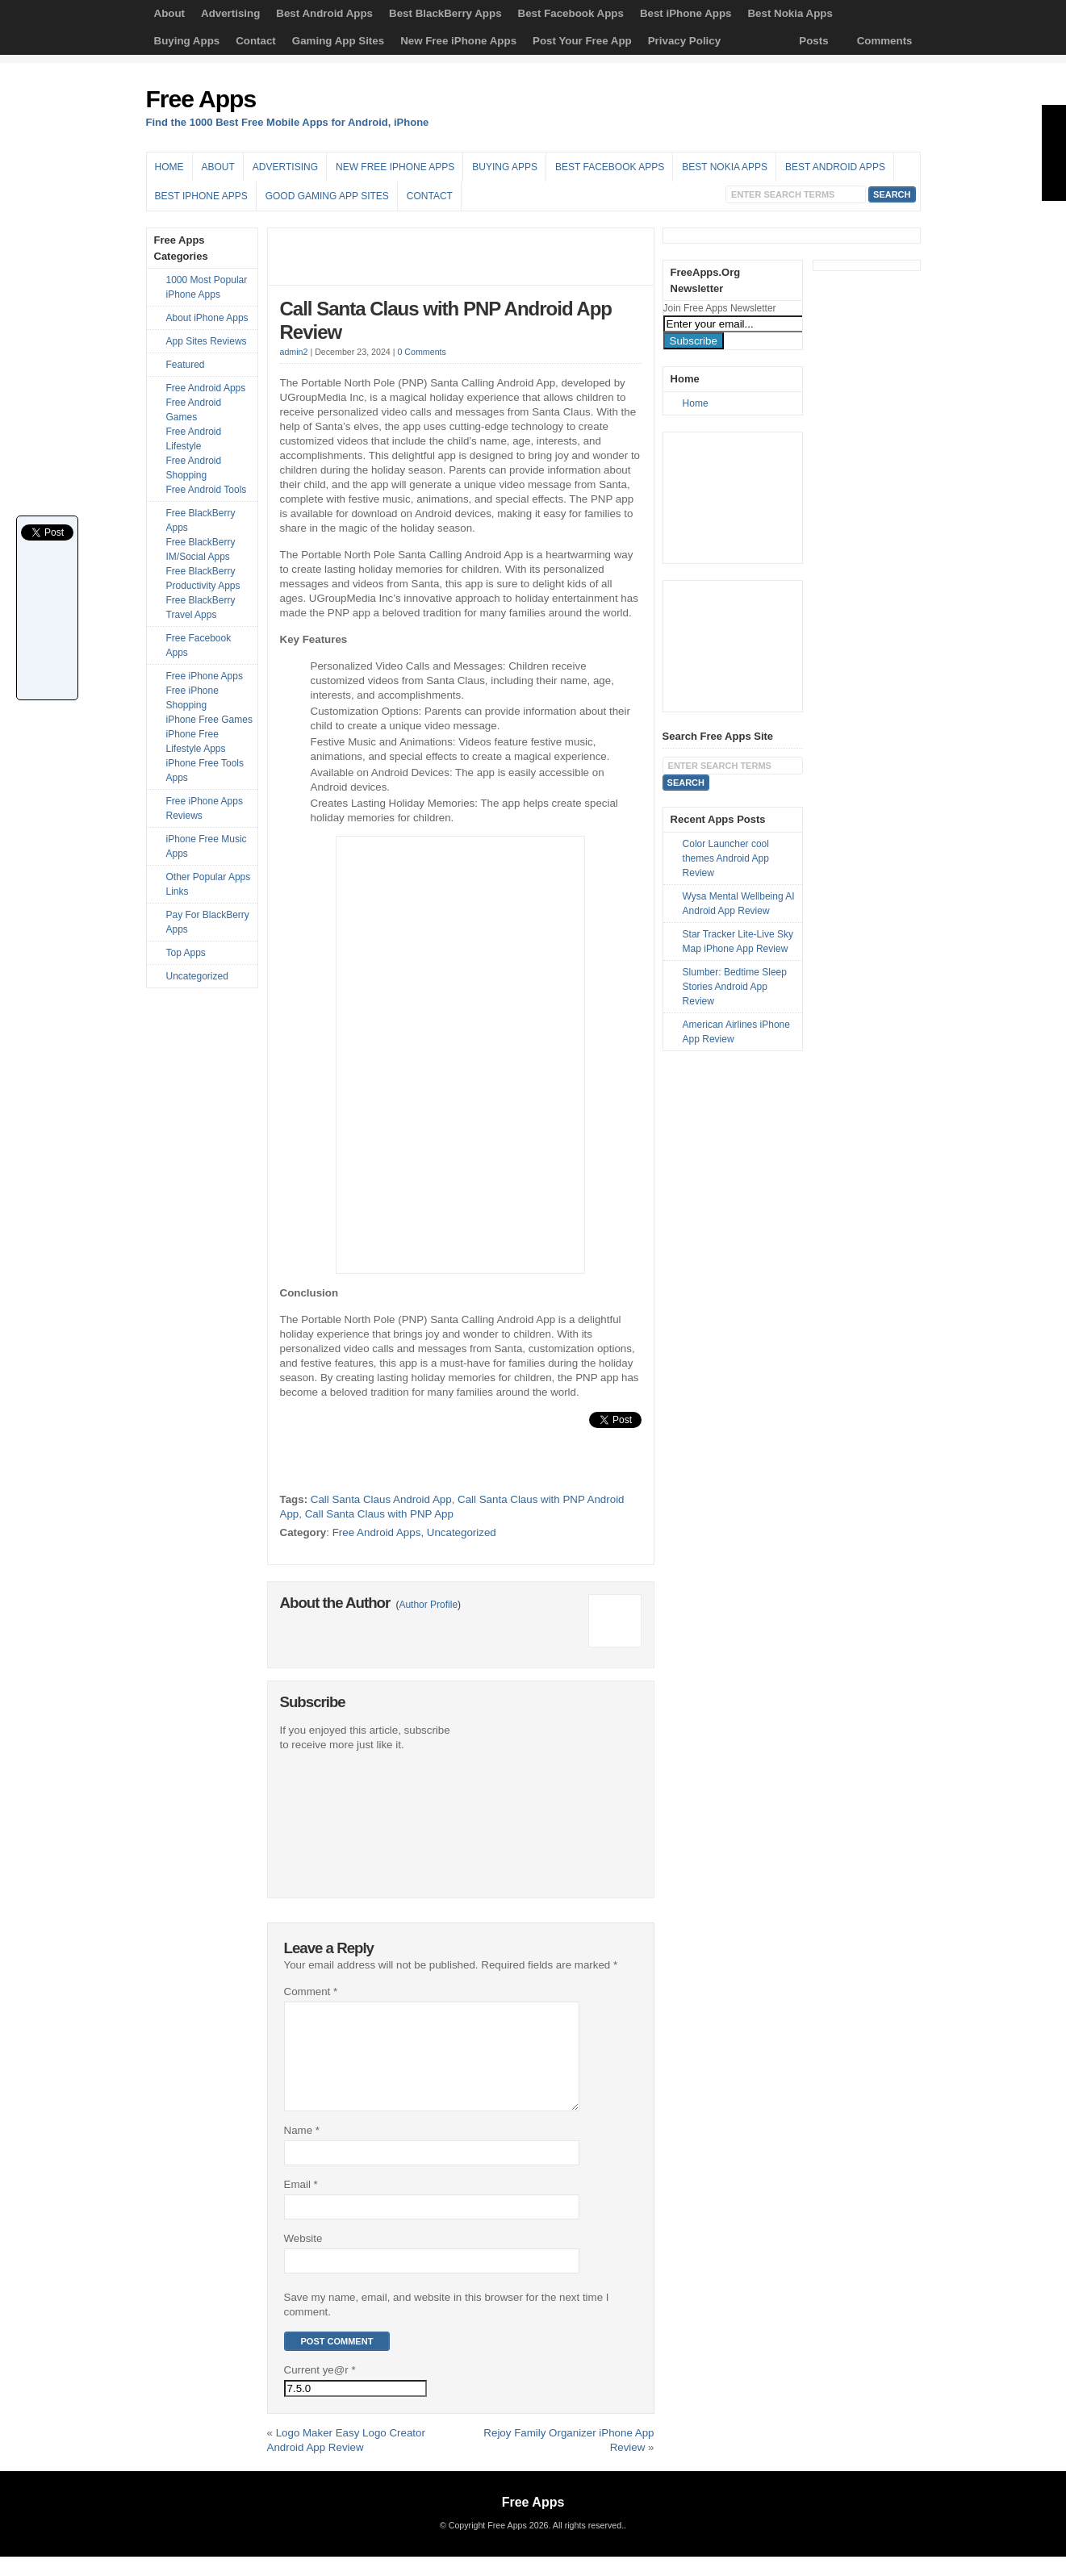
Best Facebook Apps (571, 13)
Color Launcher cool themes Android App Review (726, 858)
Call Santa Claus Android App (381, 1499)
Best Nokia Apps (789, 13)
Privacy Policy (684, 41)
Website (303, 2258)
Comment (311, 1991)
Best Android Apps (324, 13)
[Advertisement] (732, 111)
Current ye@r (320, 2389)
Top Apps (186, 952)
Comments (885, 41)
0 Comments (421, 352)
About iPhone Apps (207, 318)
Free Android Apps (376, 1532)
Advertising (230, 13)
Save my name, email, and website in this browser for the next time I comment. (446, 2324)
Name (302, 2150)
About (170, 13)
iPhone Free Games (209, 719)
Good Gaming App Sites (327, 196)
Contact (256, 41)
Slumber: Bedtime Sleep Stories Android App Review (735, 987)
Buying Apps (187, 41)
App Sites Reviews (206, 341)
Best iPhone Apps (686, 13)
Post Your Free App (582, 41)
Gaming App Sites (338, 41)
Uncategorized (461, 1532)
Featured (185, 364)
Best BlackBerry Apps (445, 13)
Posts (813, 41)
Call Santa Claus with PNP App (379, 1514)
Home (169, 167)
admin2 (294, 352)
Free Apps (201, 99)
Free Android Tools (206, 489)
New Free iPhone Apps (458, 41)
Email (301, 2204)
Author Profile (428, 1604)
